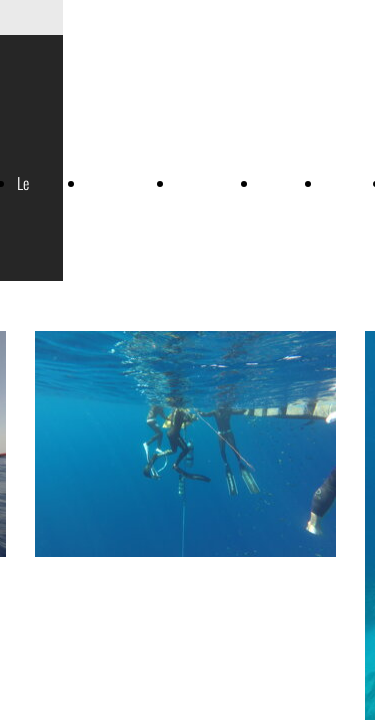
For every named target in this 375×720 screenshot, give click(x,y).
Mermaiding (208, 183)
